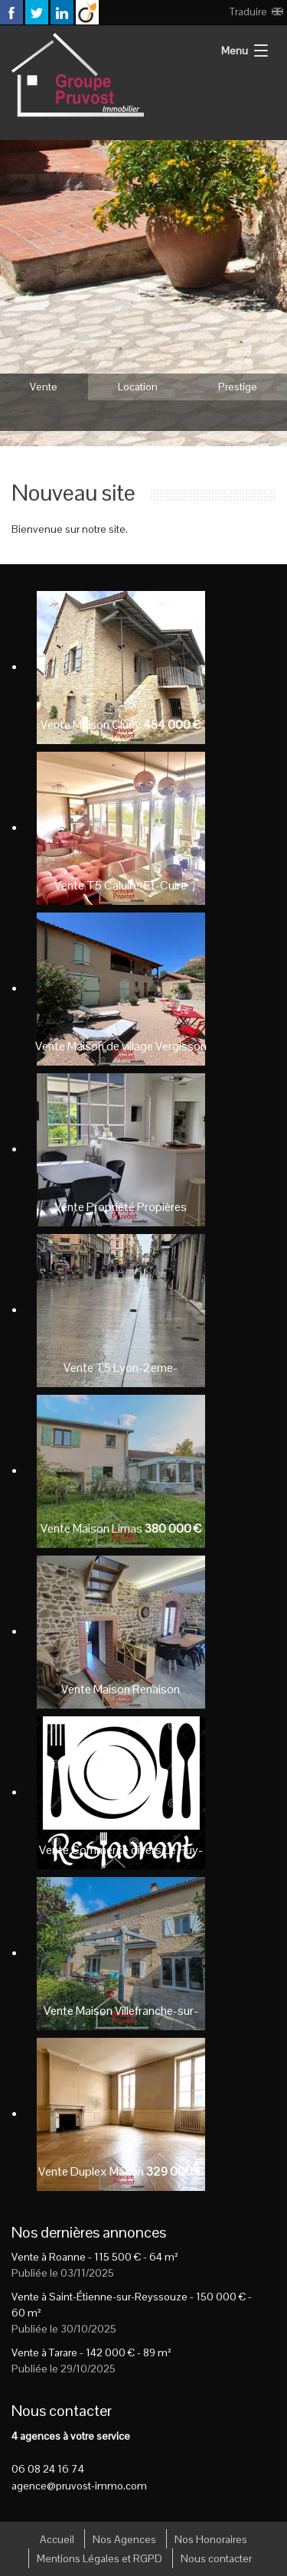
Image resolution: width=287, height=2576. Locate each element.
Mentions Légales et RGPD (99, 2558)
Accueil (57, 2539)
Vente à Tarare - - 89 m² (91, 2352)
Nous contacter (216, 2558)
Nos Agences (124, 2539)
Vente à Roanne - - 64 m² (94, 2257)
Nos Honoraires (210, 2539)
